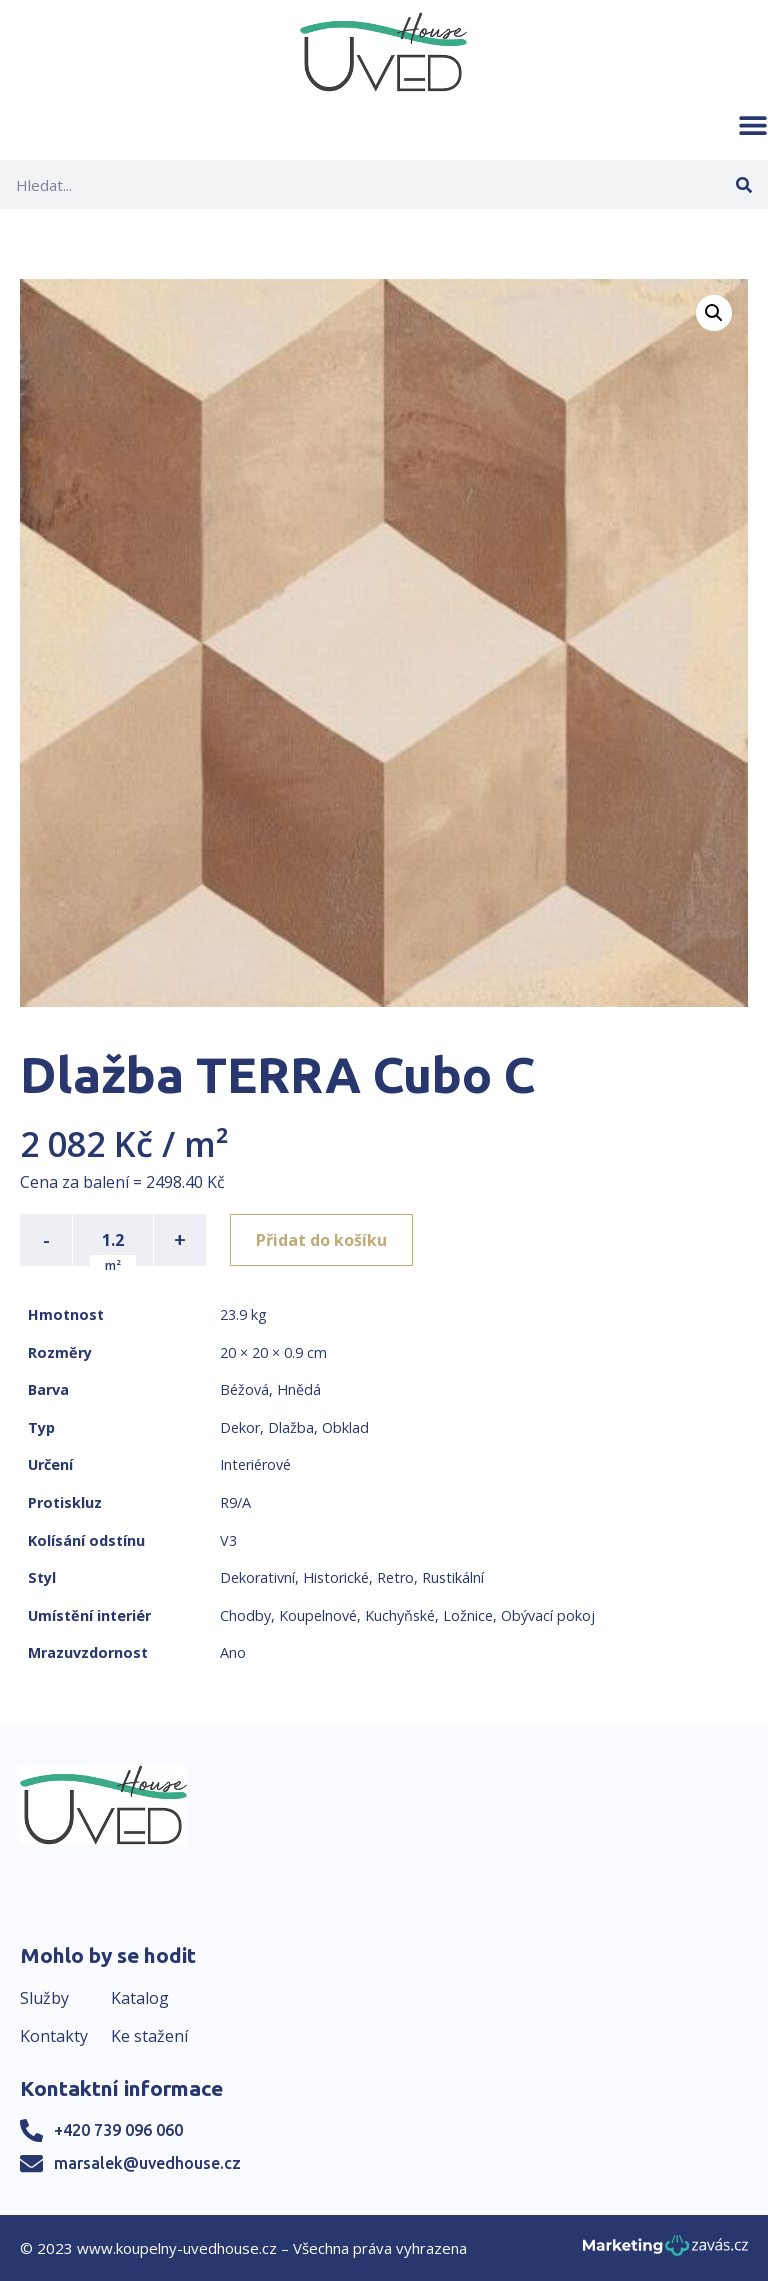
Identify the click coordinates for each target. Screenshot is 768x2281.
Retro (395, 1577)
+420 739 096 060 (118, 2130)
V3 (228, 1540)
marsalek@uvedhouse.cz (147, 2163)
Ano (233, 1652)
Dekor (240, 1427)
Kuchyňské (400, 1615)
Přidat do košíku (321, 1240)
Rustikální (453, 1577)
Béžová (244, 1389)
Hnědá (299, 1389)
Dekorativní (257, 1577)
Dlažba (291, 1427)
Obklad (345, 1427)
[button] (753, 125)
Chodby (245, 1615)
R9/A (235, 1502)
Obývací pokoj (548, 1615)
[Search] (743, 184)
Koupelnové (318, 1615)
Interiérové (255, 1464)
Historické (336, 1577)
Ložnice (468, 1615)
